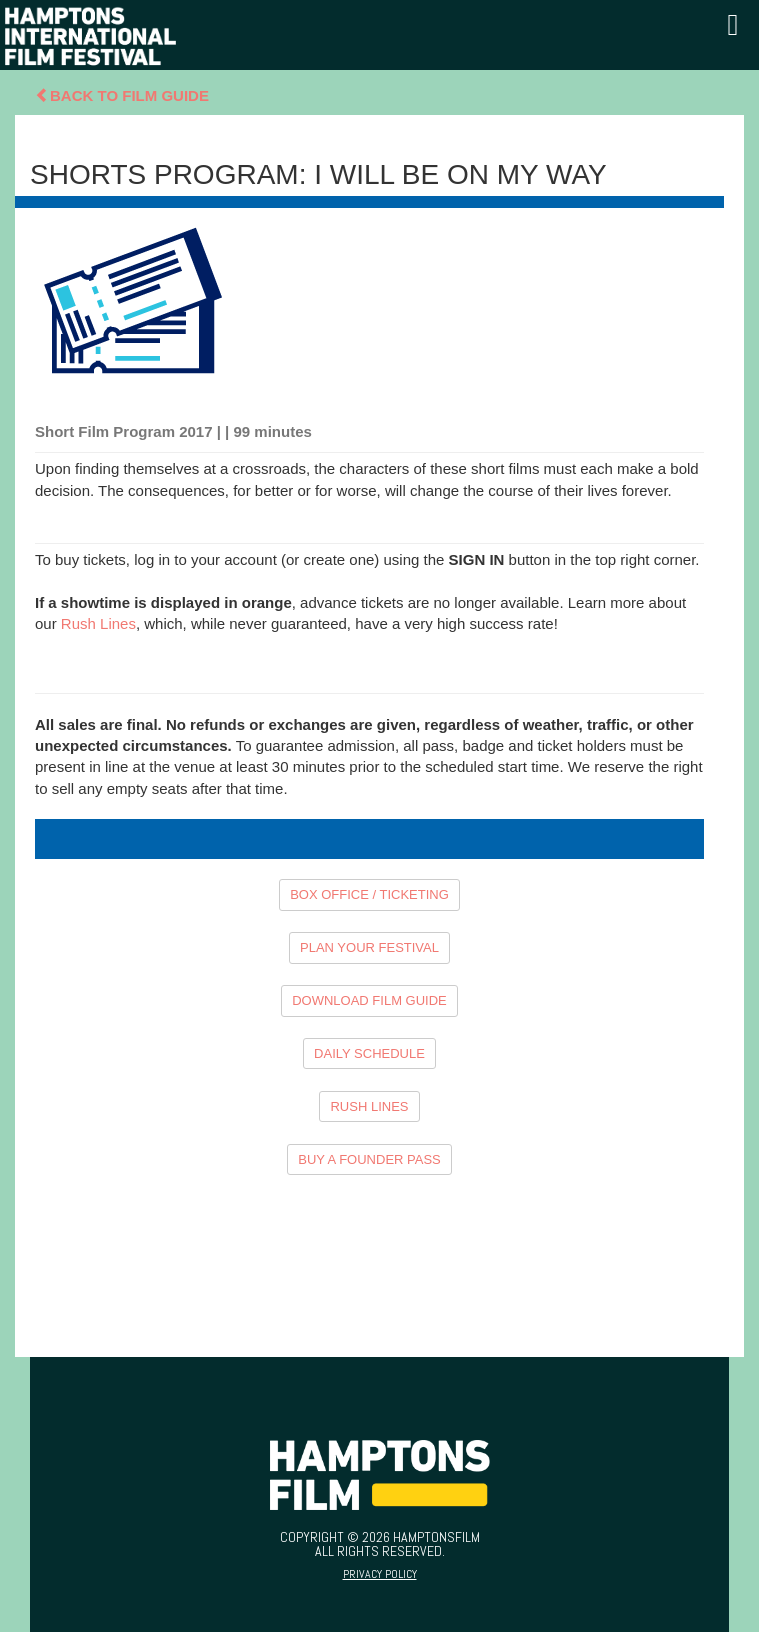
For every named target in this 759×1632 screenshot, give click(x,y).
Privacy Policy (380, 1574)
